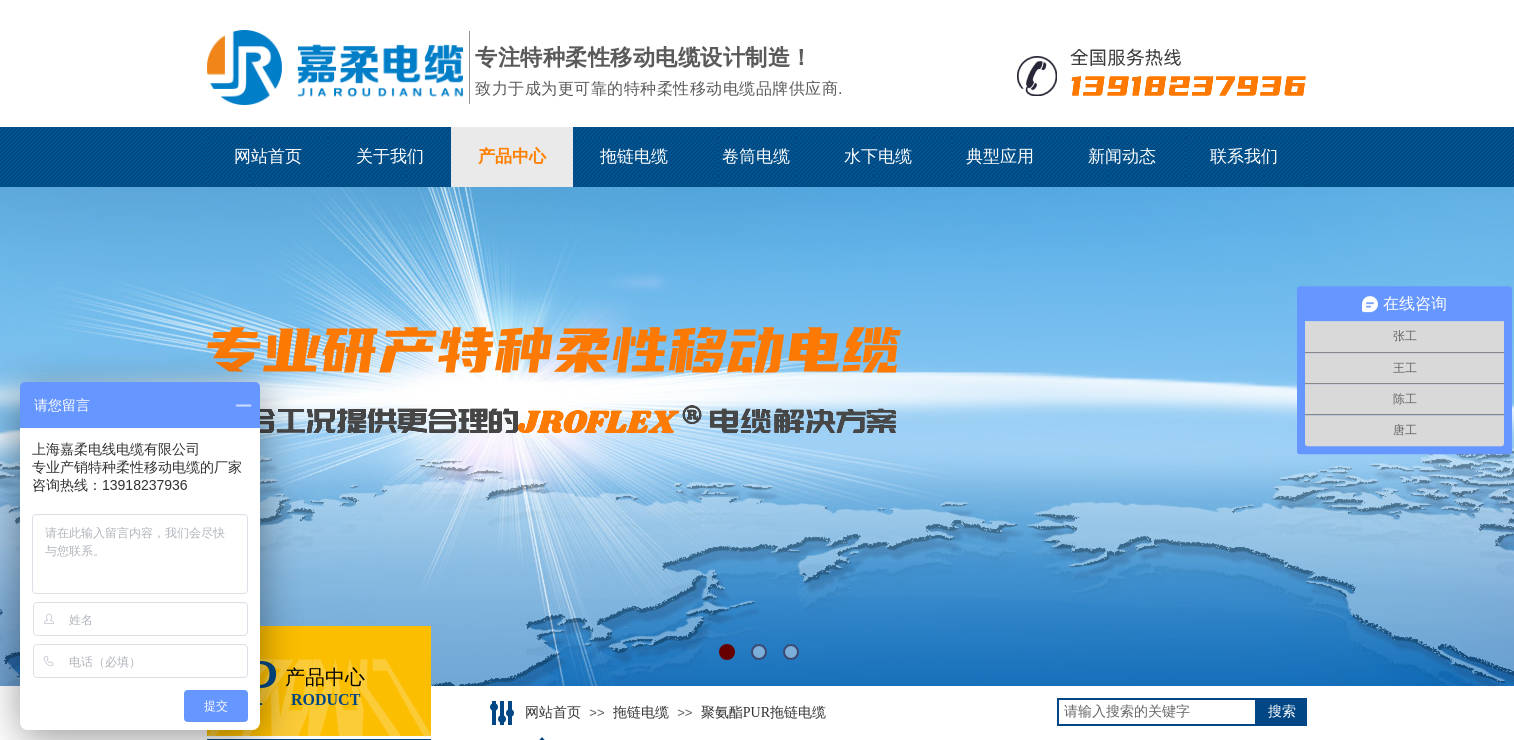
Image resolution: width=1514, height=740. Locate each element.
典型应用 (1000, 156)
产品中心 (512, 156)
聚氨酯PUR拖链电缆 (763, 712)
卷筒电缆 (756, 156)
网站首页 (268, 156)
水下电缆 (878, 156)
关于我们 (390, 156)
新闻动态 (1122, 156)
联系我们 (1244, 156)
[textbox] (1157, 712)
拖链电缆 (634, 156)
